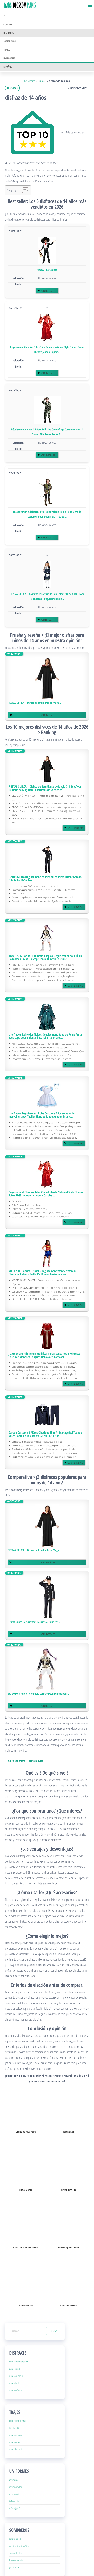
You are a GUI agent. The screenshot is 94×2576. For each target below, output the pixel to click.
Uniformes (9, 58)
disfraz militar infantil (15, 2449)
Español (7, 66)
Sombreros (9, 41)
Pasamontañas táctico (16, 2560)
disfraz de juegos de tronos (17, 2420)
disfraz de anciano (14, 2442)
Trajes (6, 49)
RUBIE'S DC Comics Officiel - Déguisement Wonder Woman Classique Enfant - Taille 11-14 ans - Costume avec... (42, 1272)
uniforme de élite (14, 2494)
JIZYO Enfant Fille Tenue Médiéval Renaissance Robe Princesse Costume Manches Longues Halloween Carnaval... (44, 1355)
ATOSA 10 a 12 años (47, 270)
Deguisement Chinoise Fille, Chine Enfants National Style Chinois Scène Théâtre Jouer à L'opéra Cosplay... (46, 1194)
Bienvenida (29, 81)
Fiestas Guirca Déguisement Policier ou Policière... (34, 1622)
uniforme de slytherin (15, 2486)
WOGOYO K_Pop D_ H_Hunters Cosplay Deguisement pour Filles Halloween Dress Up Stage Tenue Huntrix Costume (45, 957)
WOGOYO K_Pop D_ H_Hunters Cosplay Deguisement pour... (38, 1693)
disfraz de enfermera (15, 2390)
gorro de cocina (14, 2567)
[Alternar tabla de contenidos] (23, 190)
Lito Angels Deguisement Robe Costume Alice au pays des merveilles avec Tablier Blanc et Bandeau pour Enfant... (42, 1115)
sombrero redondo (15, 2538)
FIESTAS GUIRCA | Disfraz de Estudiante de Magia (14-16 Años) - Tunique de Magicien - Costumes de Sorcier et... (46, 788)
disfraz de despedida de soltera (19, 2361)
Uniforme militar (14, 2501)
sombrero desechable (16, 2553)
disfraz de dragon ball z (16, 2375)
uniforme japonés (14, 2508)
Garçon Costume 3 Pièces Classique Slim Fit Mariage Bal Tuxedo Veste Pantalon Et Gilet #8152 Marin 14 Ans (45, 1434)
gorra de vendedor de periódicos (19, 2546)
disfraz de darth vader (16, 2435)
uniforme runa (13, 2479)
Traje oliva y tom (14, 2427)
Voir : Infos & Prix (48, 290)
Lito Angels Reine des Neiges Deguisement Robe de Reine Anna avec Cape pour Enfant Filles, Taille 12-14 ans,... (45, 1036)
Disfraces (8, 33)
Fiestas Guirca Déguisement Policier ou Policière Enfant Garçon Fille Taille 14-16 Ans (45, 878)
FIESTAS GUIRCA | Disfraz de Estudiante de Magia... (34, 703)
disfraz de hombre (14, 2383)
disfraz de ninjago (14, 2368)
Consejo (7, 24)
